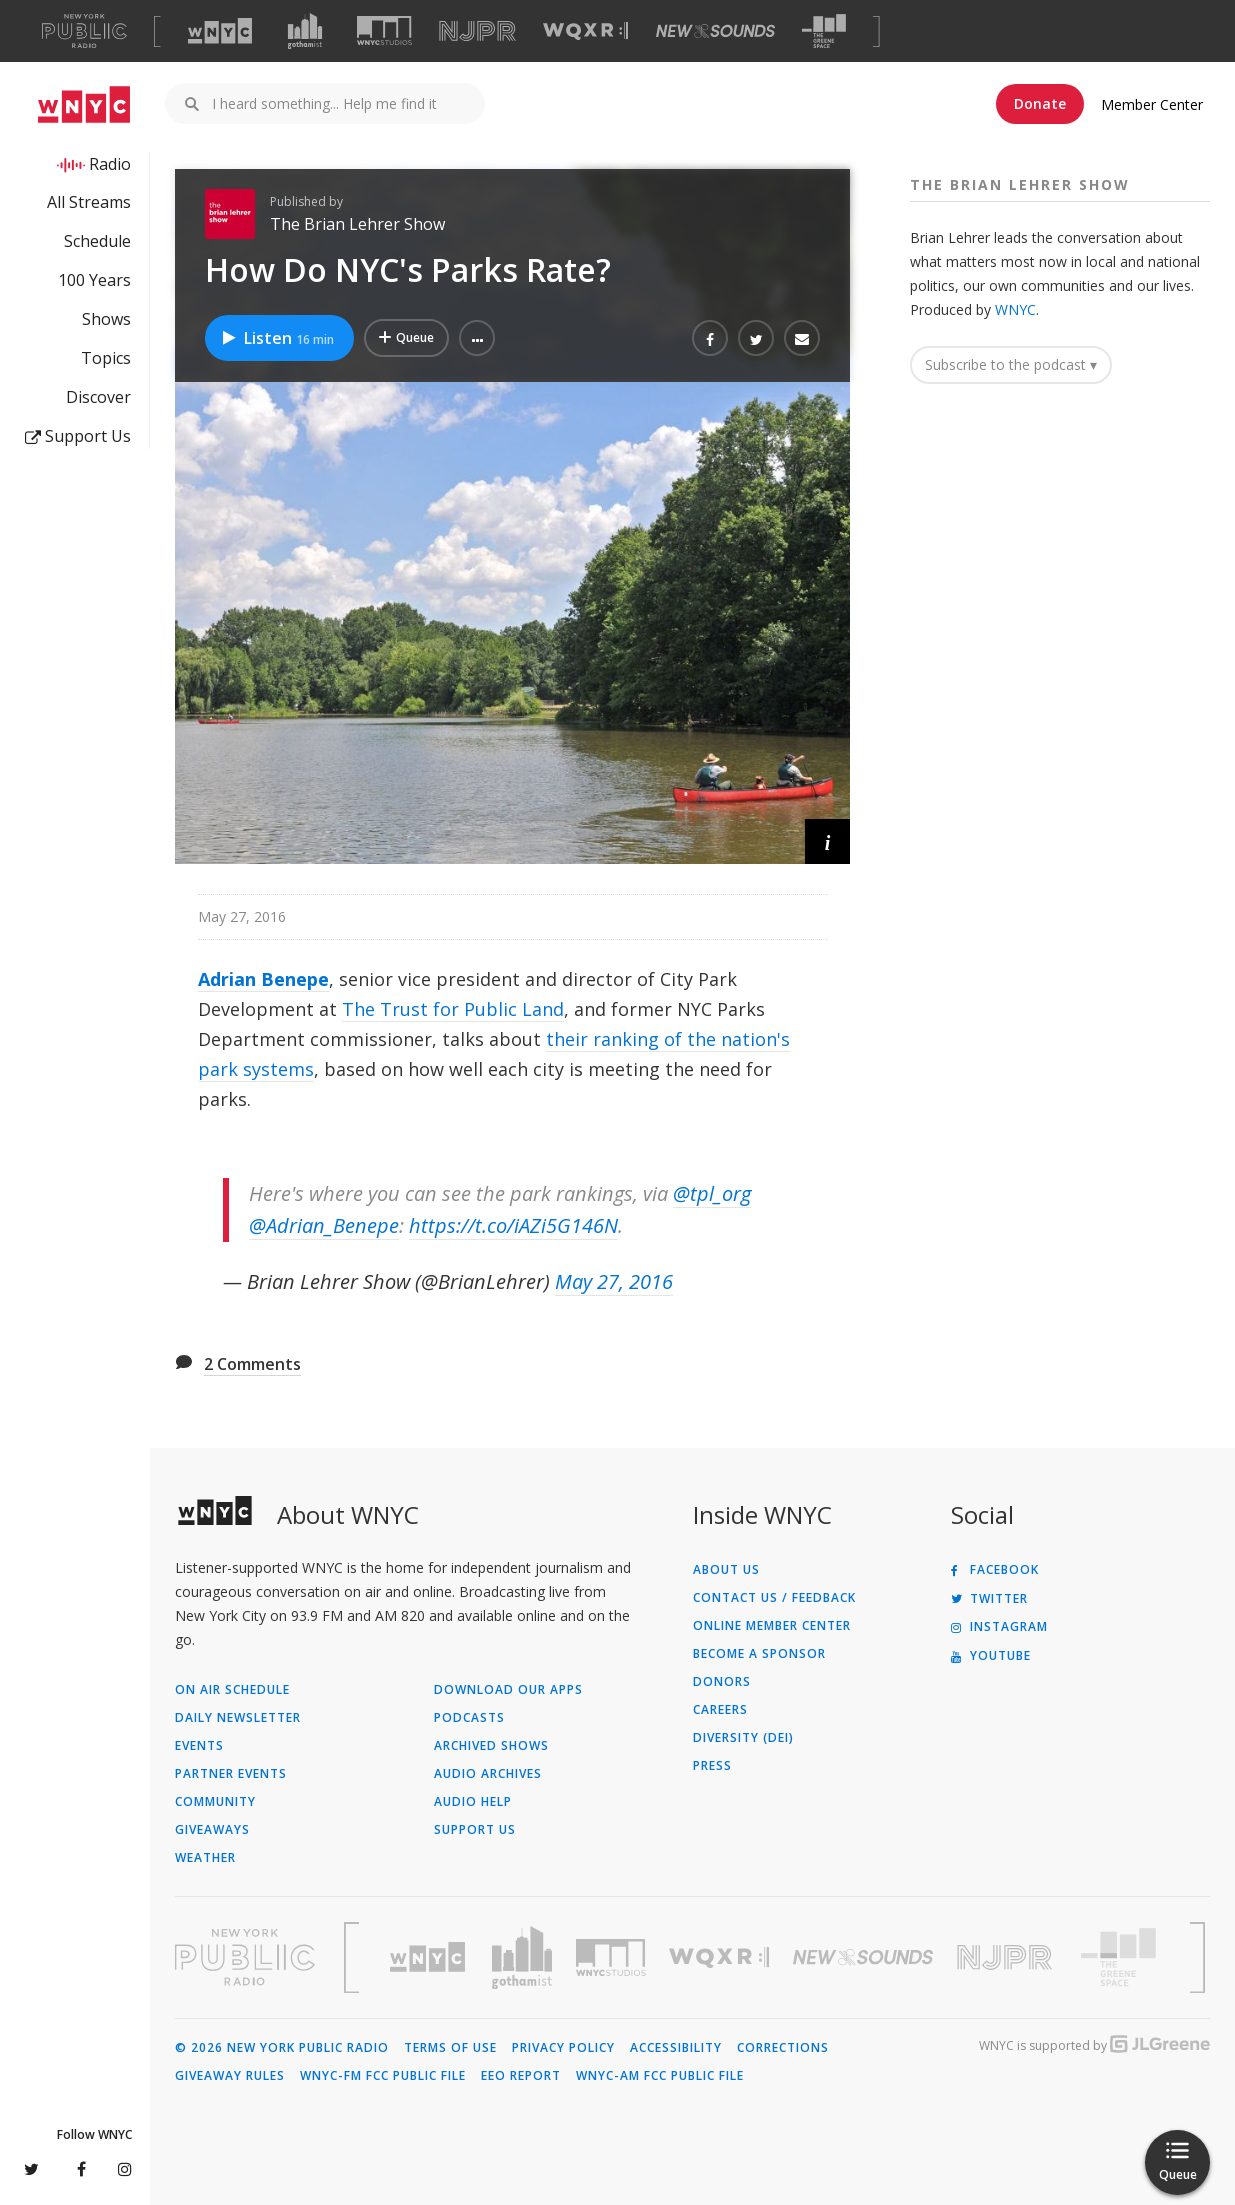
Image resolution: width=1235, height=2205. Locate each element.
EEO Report (521, 2076)
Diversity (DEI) (743, 1738)
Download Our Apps (508, 1690)
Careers (720, 1710)
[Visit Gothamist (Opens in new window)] (305, 31)
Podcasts (469, 1718)
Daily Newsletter (238, 1718)
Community (215, 1802)
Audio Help (473, 1802)
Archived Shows (491, 1746)
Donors (722, 1682)
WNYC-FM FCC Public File (383, 2076)
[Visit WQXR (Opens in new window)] (585, 31)
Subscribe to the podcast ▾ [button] (1011, 364)
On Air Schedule (232, 1690)
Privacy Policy (563, 2048)
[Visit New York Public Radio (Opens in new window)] (245, 1957)
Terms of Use (450, 2048)
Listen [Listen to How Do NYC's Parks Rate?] (277, 338)
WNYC (1015, 309)
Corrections (783, 2048)
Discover (98, 397)
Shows (106, 319)
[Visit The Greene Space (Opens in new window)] (824, 31)
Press (712, 1766)
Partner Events (231, 1774)
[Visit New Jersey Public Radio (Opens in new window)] (1007, 1957)
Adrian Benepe (263, 979)
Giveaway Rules (230, 2076)
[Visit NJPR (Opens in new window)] (477, 31)
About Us (726, 1570)
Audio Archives (488, 1774)
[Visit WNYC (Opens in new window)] (220, 31)
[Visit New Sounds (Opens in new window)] (715, 31)
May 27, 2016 (614, 1281)
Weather (205, 1858)
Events (199, 1746)
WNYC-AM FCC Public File (660, 2076)
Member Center (1152, 104)
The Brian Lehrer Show (357, 224)
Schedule (97, 241)
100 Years (94, 280)
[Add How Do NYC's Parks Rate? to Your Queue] (406, 338)
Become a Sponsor (759, 1654)
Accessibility (676, 2048)
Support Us (78, 436)
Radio (110, 164)
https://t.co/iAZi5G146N (513, 1225)
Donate (1040, 103)
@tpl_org (712, 1193)
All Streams (89, 202)
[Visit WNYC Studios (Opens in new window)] (384, 30)
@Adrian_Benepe (324, 1225)
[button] (477, 338)
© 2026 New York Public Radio (282, 2048)
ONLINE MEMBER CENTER (772, 1626)
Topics (106, 358)
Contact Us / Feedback (774, 1598)
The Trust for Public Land (453, 1009)
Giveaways (212, 1830)
